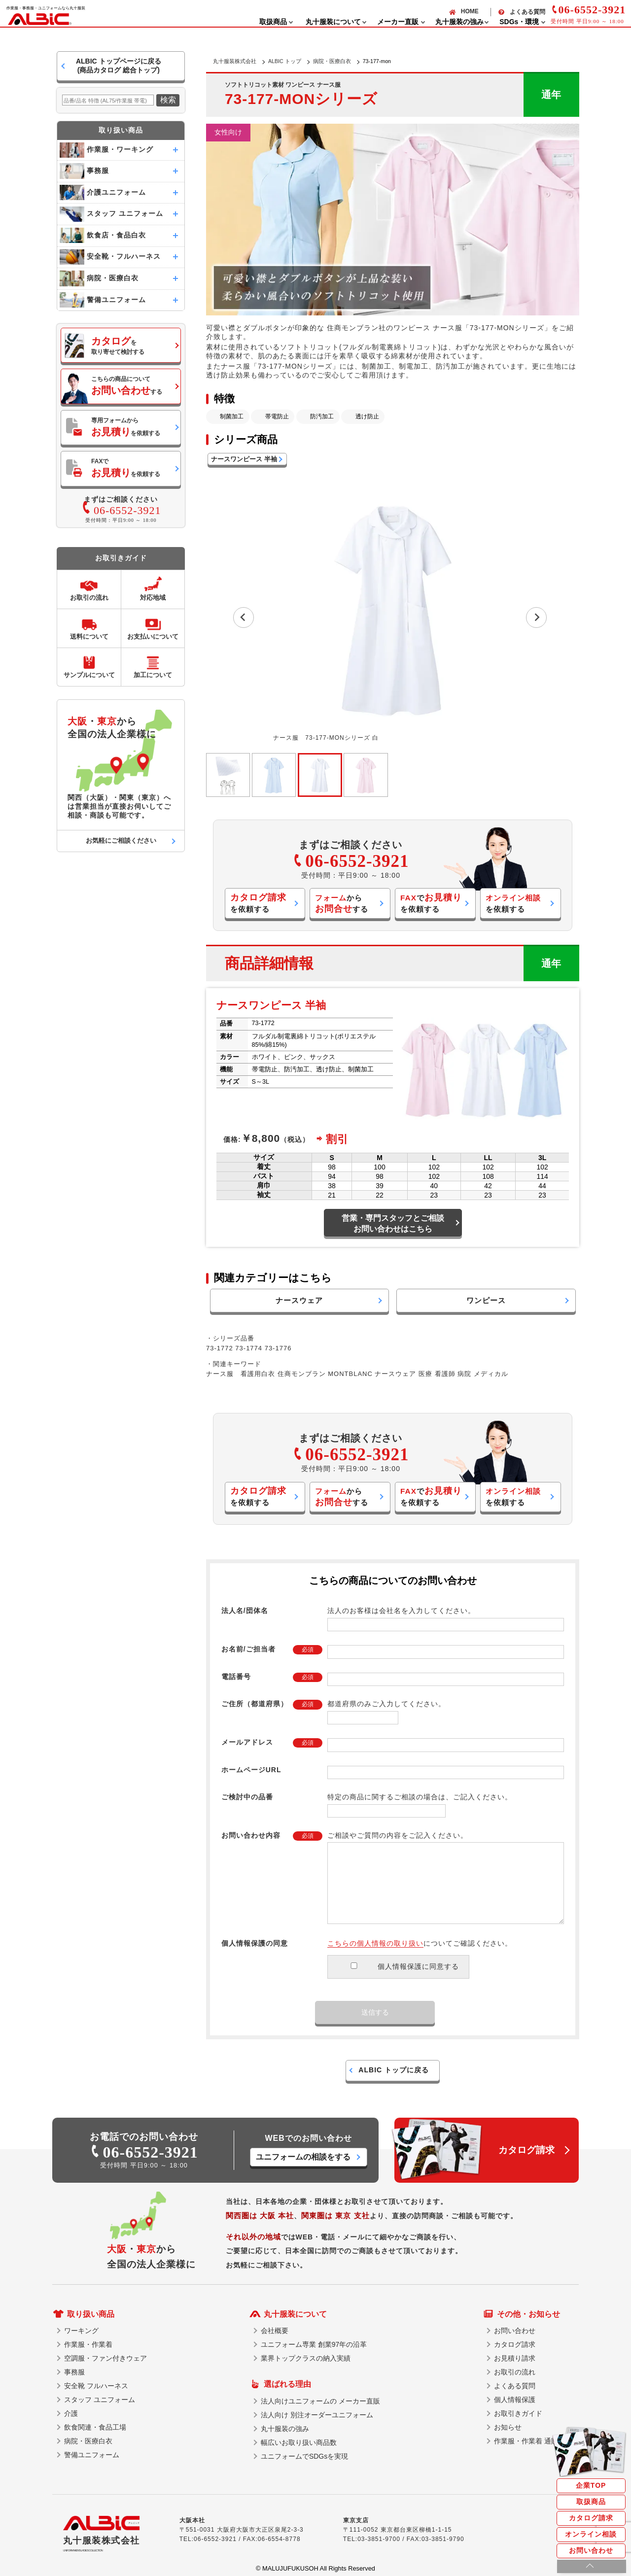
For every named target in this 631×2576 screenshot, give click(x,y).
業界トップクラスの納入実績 (306, 2358)
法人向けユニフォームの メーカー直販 (320, 2401)
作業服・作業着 (88, 2344)
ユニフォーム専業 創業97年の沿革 (314, 2344)
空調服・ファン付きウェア (105, 2358)
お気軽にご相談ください (121, 840)
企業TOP (591, 2485)
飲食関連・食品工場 (95, 2427)
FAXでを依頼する (125, 468)
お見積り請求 (514, 2358)
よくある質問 (527, 11)
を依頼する (258, 903)
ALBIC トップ (284, 61)
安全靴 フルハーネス (96, 2386)
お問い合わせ (591, 2550)
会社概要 (274, 2331)
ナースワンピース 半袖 (244, 459)
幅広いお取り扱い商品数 (299, 2442)
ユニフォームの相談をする (303, 2157)
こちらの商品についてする (126, 386)
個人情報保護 (514, 2400)
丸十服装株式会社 (234, 61)
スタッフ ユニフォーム (99, 2400)
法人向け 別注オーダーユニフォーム (317, 2415)
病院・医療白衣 (332, 61)
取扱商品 (591, 2502)
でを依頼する (431, 903)
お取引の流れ (514, 2372)
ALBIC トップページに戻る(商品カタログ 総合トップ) (118, 65)
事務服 (74, 2372)
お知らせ (508, 2427)
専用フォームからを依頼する (125, 427)
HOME (470, 11)
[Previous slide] (243, 617)
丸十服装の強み (285, 2429)
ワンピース (486, 1300)
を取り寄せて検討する (117, 345)
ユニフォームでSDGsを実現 (304, 2456)
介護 (71, 2413)
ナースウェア (299, 1300)
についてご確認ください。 (419, 1943)
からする (341, 903)
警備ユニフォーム (91, 2455)
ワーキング (81, 2331)
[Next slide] (536, 617)
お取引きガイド (518, 2413)
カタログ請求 (591, 2518)
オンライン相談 (591, 2534)
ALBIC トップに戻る (393, 2070)
